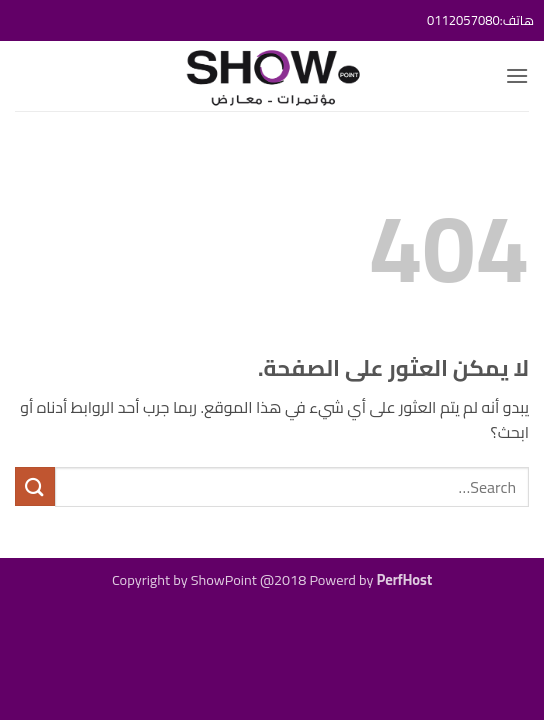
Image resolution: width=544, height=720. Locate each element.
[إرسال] (35, 486)
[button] (517, 75)
